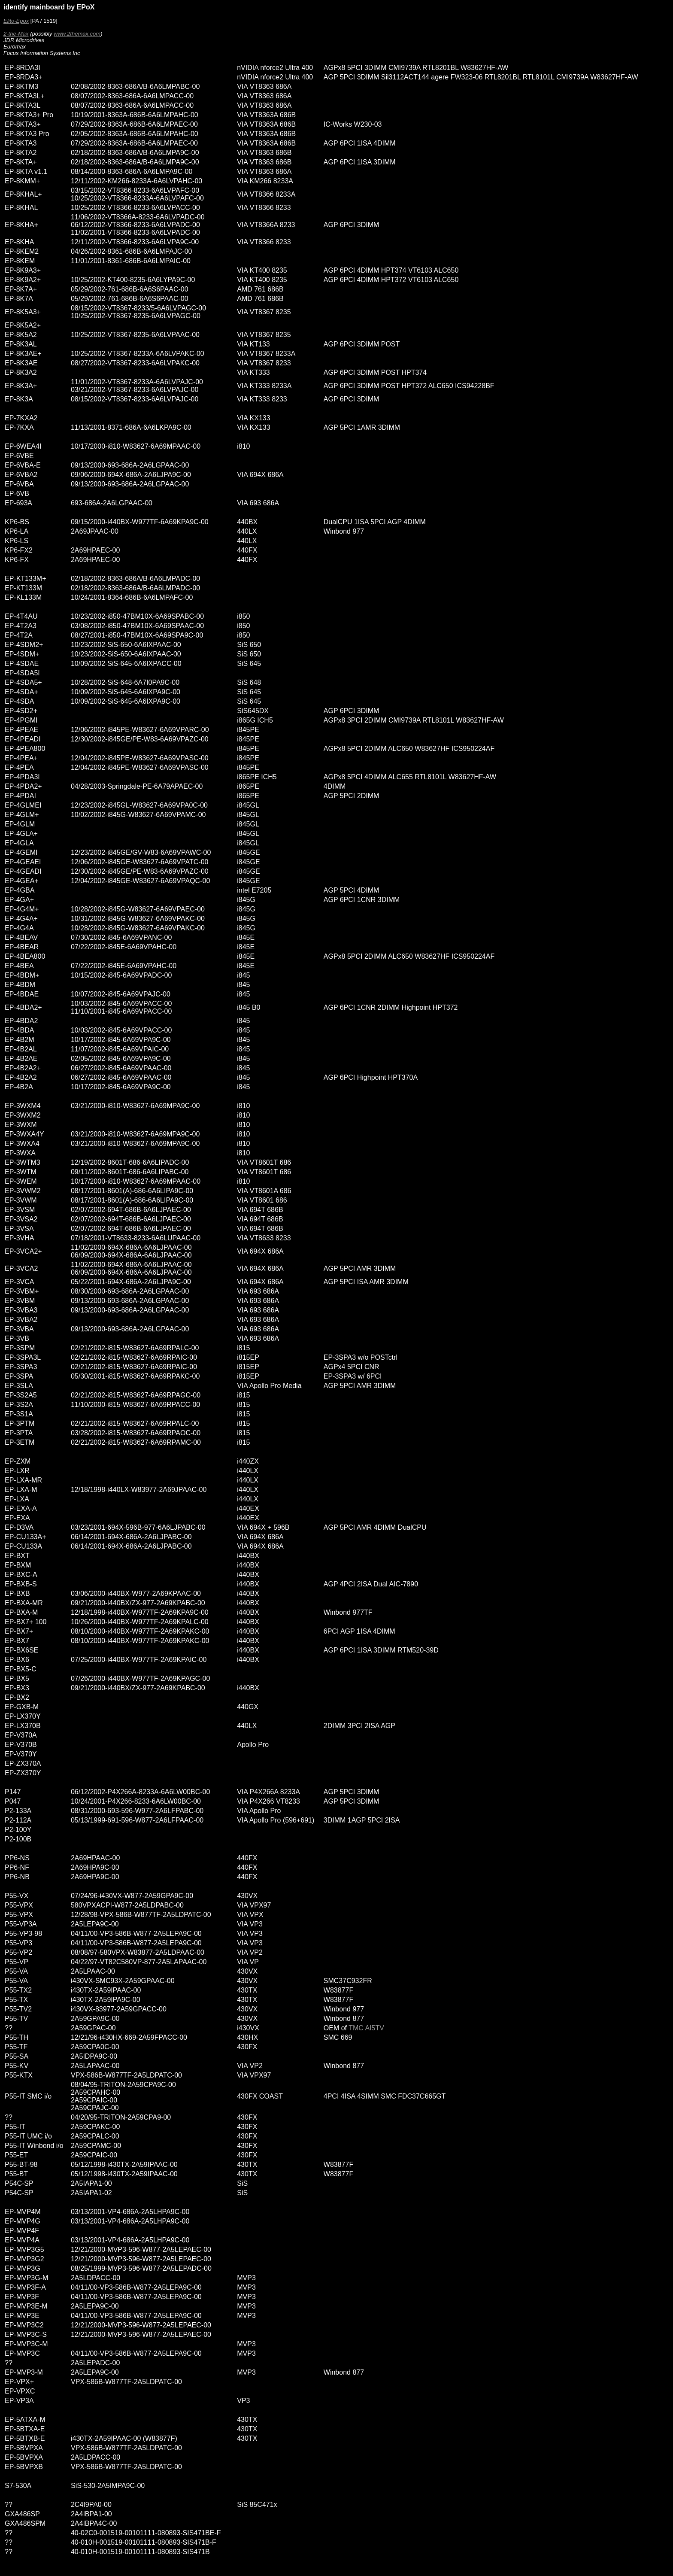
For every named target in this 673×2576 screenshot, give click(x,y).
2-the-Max (16, 33)
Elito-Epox (16, 21)
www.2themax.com (77, 33)
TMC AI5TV (366, 2028)
